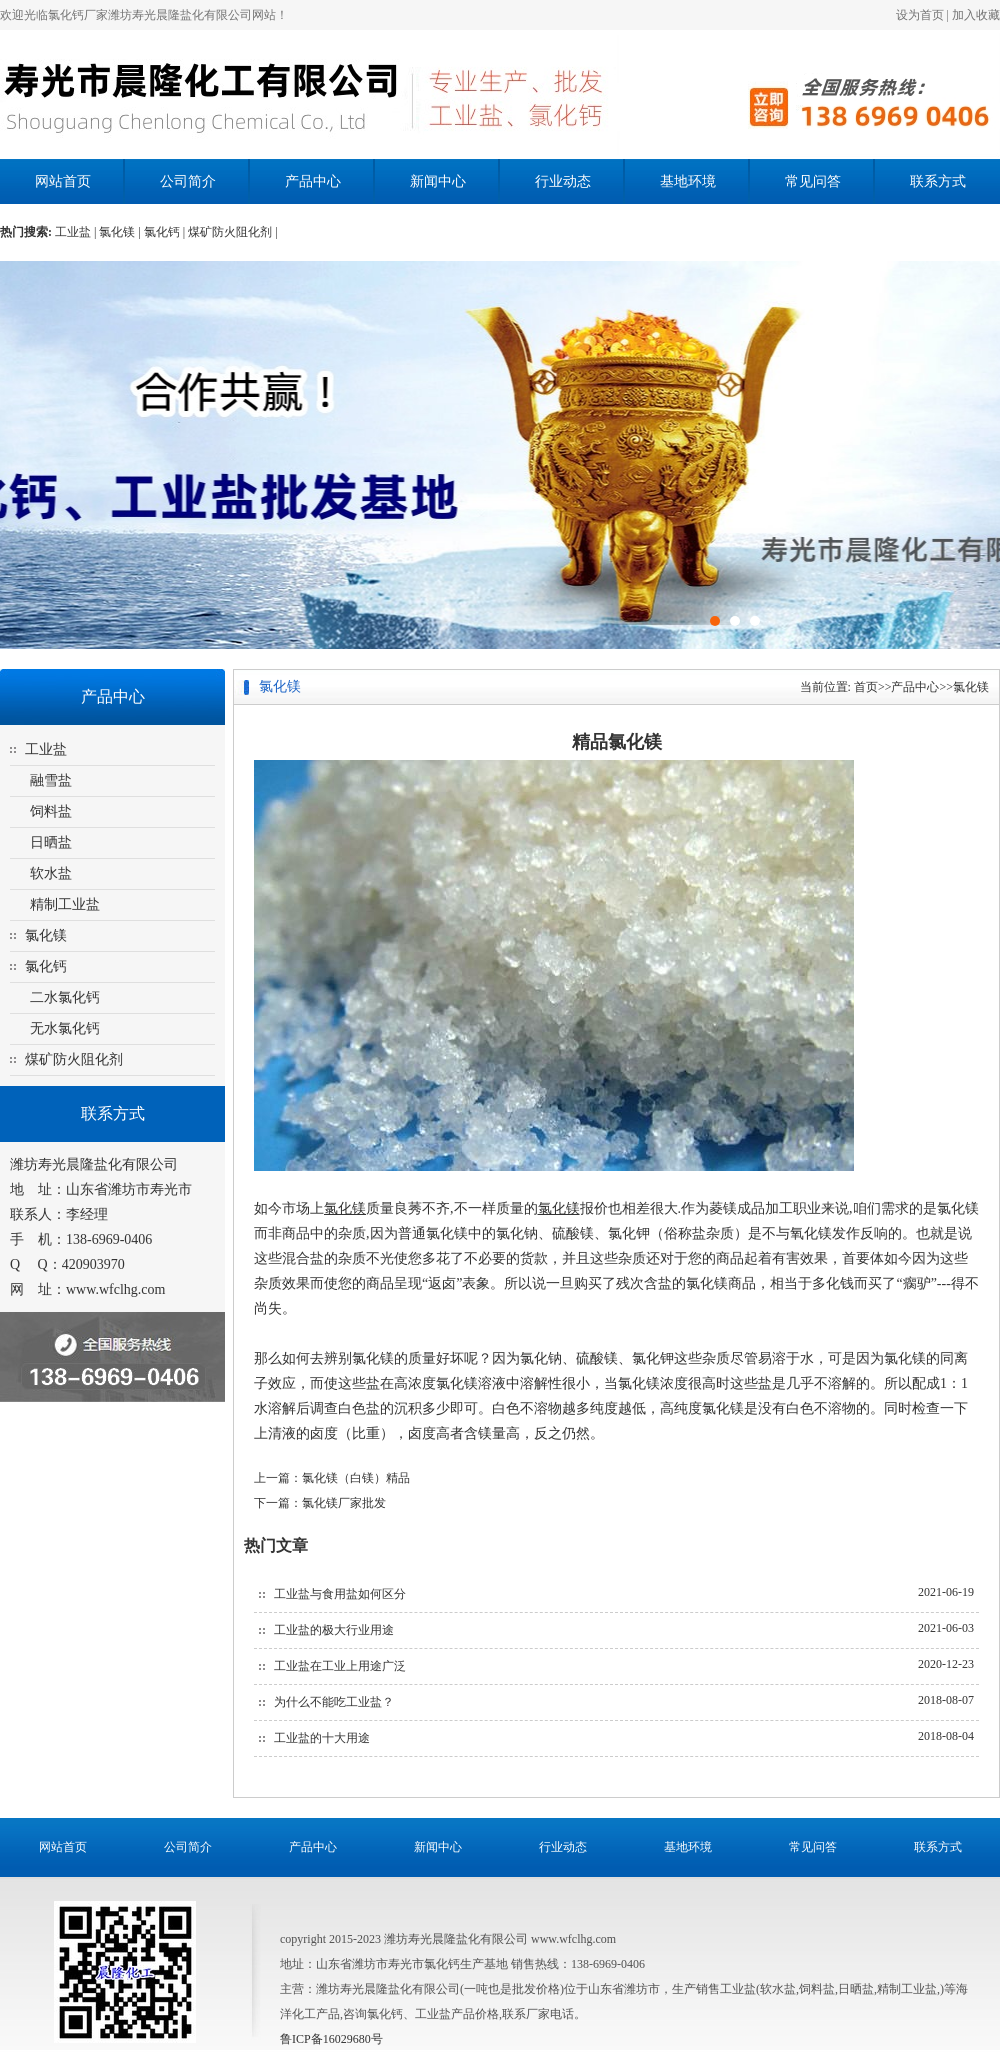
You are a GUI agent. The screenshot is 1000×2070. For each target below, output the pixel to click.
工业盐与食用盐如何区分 (340, 1594)
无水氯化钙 (65, 1028)
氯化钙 (46, 966)
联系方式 (938, 181)
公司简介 (188, 181)
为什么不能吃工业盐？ (334, 1702)
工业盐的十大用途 (322, 1738)
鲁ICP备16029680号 (331, 2039)
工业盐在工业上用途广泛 (340, 1666)
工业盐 (46, 749)
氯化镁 (46, 935)
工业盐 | (77, 232)
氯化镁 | (121, 232)
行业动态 (563, 181)
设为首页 (920, 15)
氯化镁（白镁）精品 (356, 1478)
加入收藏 (976, 15)
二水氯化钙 (65, 997)
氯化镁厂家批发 (344, 1503)
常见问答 (813, 181)
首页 (866, 687)
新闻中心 (438, 181)
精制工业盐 (65, 904)
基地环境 (688, 181)
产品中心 (313, 181)
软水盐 (51, 873)
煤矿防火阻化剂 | (232, 232)
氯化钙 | (166, 232)
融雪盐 (51, 780)
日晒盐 (51, 842)
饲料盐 (51, 811)
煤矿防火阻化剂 (74, 1059)
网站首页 (63, 181)
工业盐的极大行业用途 (334, 1630)
